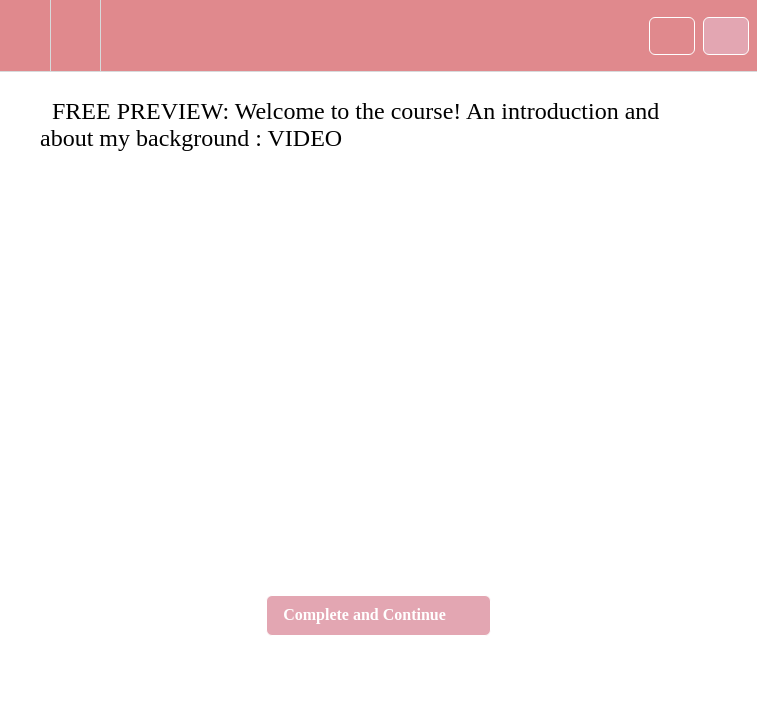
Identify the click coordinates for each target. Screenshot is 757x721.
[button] (25, 35)
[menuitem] (75, 35)
